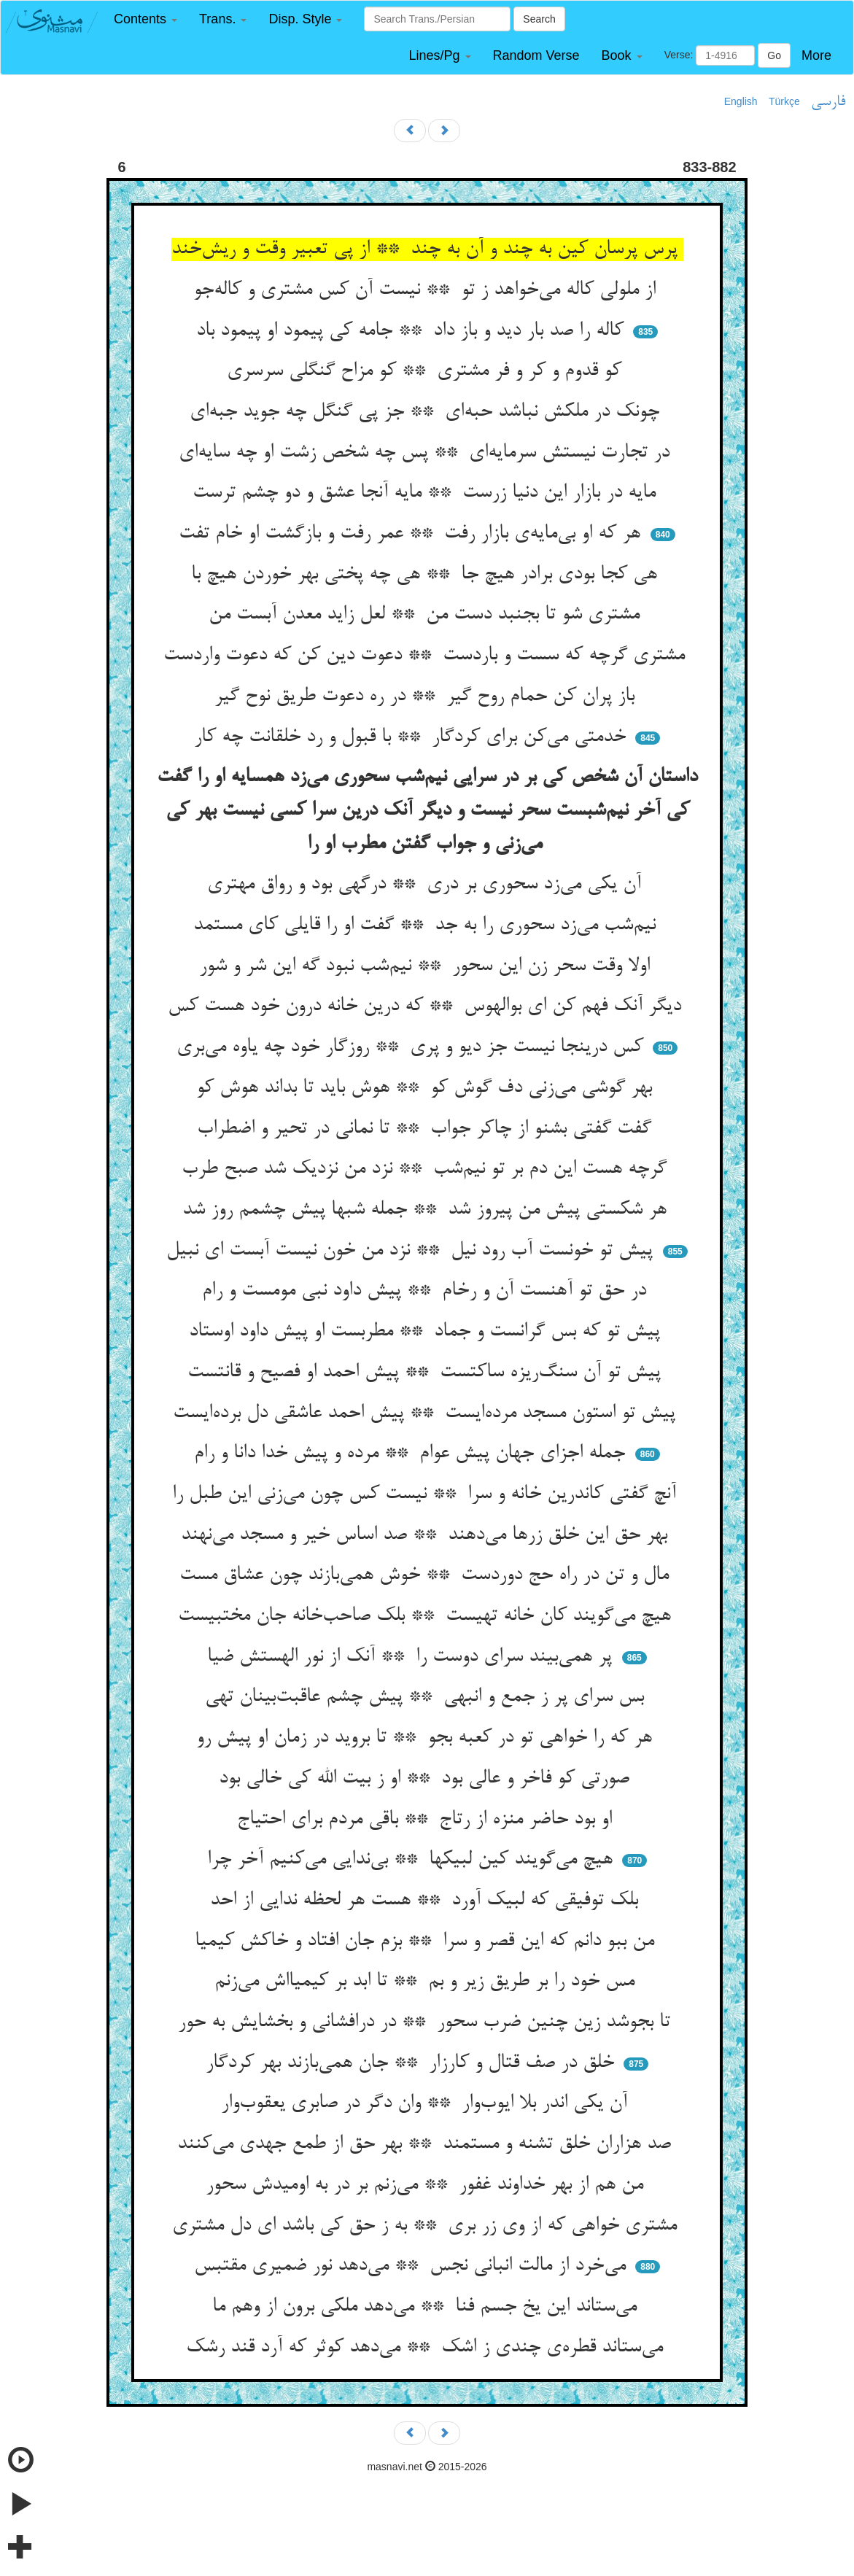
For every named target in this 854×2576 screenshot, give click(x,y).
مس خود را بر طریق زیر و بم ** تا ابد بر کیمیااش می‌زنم (427, 1981)
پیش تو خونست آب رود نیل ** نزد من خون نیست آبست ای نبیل (412, 1250)
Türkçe (784, 101)
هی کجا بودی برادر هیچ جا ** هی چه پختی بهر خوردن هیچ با (427, 574)
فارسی (828, 102)
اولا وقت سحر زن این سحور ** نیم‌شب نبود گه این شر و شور (427, 966)
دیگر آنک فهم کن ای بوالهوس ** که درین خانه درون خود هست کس (427, 1006)
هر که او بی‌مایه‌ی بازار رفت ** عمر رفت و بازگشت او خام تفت (412, 534)
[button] (145, 19)
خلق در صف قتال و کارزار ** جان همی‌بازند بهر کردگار (413, 2063)
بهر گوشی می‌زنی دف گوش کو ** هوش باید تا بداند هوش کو (427, 1088)
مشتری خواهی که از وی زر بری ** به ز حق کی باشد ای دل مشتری (427, 2226)
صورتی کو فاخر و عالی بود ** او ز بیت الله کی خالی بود (427, 1779)
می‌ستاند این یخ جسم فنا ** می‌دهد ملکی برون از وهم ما (427, 2307)
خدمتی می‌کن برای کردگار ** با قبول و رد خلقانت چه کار (413, 737)
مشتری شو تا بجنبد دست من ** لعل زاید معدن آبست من (427, 614)
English (741, 101)
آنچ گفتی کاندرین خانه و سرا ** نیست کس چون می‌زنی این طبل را (427, 1494)
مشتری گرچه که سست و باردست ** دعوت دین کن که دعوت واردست (427, 655)
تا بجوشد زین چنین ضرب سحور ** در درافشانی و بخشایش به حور (427, 2022)
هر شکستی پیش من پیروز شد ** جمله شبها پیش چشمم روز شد (427, 1210)
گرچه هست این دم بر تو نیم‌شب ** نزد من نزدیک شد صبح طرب (427, 1169)
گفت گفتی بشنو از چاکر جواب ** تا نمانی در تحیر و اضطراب (427, 1129)
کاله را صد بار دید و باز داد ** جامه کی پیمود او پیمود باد (412, 331)
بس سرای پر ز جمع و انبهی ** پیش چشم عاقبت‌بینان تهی (427, 1697)
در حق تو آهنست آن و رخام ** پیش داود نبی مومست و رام (427, 1291)
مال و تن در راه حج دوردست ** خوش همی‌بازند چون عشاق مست (427, 1575)
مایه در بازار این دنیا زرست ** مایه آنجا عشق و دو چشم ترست (427, 493)
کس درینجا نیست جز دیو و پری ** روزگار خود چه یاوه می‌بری (412, 1047)
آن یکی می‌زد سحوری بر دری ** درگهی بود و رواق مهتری (427, 884)
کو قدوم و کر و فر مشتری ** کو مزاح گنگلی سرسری (427, 371)
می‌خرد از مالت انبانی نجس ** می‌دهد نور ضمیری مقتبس (413, 2266)
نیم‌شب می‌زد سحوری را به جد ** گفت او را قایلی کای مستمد (427, 925)
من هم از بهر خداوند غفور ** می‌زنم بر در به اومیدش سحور (427, 2185)
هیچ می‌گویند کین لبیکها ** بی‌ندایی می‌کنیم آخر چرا (412, 1859)
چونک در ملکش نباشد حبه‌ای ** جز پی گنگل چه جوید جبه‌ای (427, 412)
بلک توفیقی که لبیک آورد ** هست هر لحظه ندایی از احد (427, 1900)
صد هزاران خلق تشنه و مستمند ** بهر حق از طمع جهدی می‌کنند (427, 2144)
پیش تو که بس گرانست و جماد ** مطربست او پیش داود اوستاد (427, 1331)
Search (539, 19)
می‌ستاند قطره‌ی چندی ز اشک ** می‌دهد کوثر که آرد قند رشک (427, 2347)
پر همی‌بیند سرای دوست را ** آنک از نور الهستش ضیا (412, 1657)
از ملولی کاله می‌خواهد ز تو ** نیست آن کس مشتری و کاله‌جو (427, 290)
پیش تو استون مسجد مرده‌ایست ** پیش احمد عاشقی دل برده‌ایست (427, 1413)
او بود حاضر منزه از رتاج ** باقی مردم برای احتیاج (427, 1819)
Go (774, 55)
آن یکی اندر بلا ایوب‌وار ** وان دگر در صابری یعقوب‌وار (427, 2103)
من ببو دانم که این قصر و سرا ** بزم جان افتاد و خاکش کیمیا (427, 1941)
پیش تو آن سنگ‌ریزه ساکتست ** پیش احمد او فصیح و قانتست (427, 1372)
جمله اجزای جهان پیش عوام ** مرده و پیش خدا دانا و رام (412, 1453)
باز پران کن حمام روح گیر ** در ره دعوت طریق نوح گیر (427, 696)
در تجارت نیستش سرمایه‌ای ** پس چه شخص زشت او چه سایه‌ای (427, 453)
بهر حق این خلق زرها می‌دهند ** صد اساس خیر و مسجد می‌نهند (427, 1535)
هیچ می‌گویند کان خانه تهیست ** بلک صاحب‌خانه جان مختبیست (427, 1616)
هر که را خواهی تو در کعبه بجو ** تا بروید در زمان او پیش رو (427, 1738)
